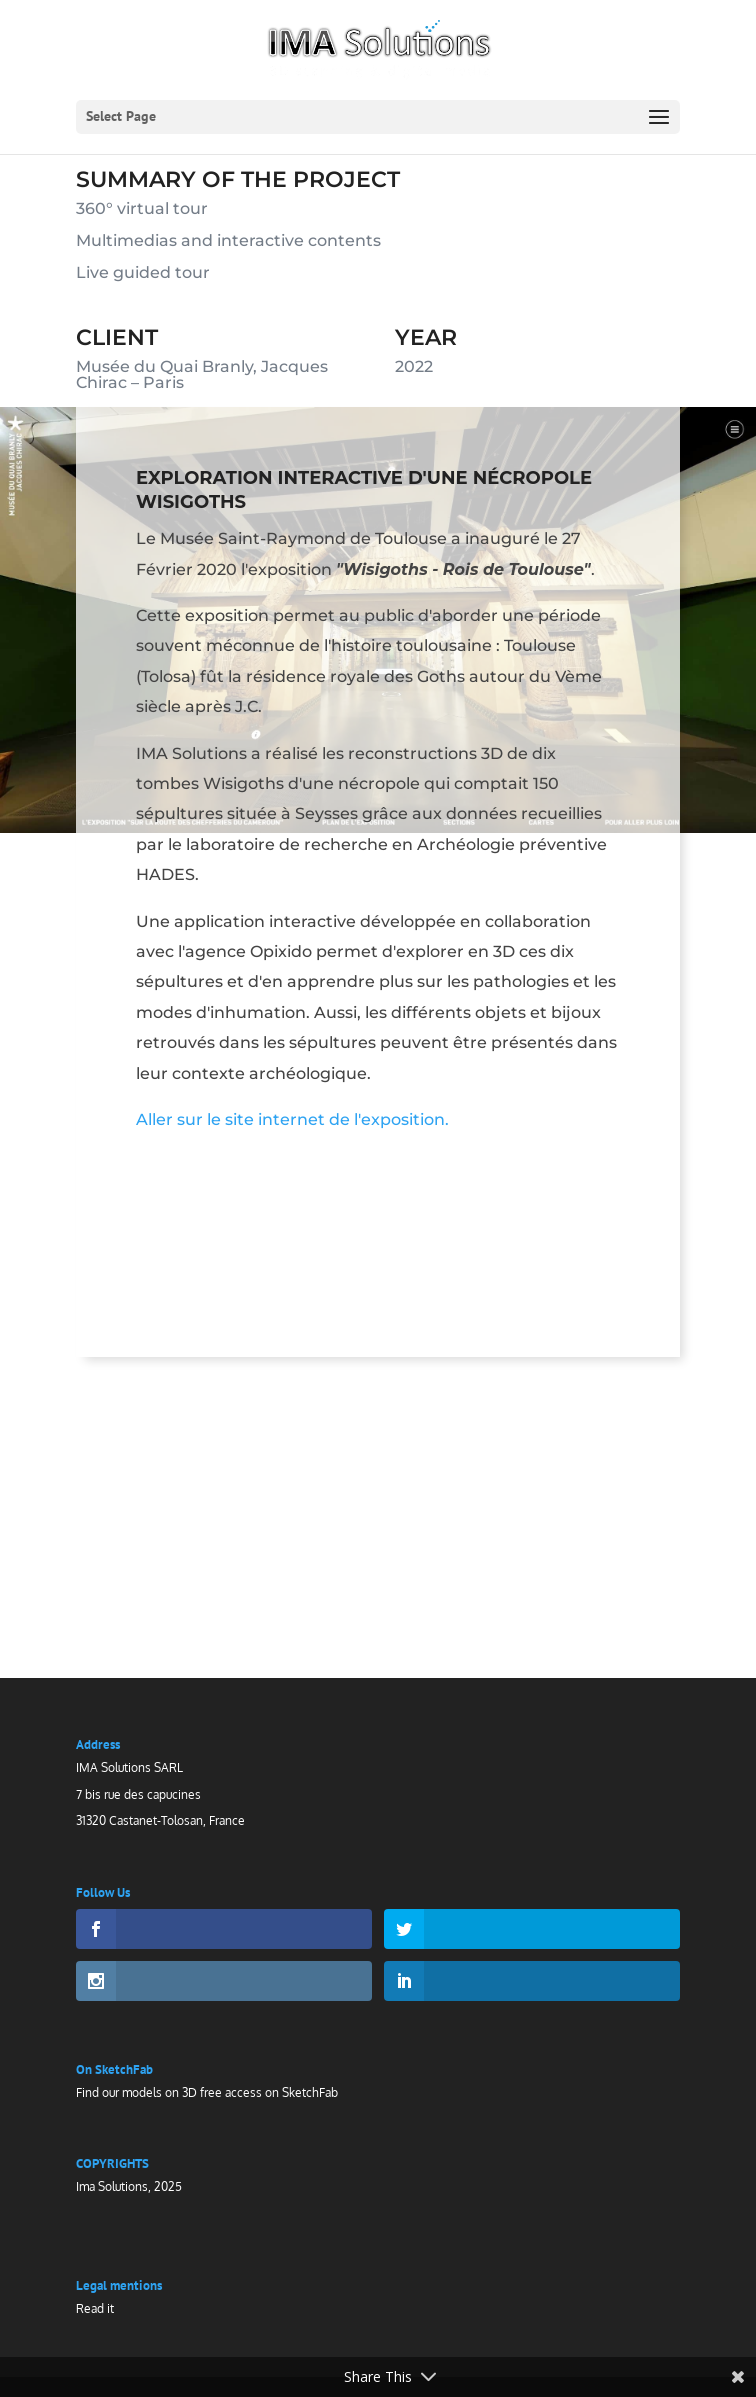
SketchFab (310, 2092)
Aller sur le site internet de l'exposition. (293, 1130)
